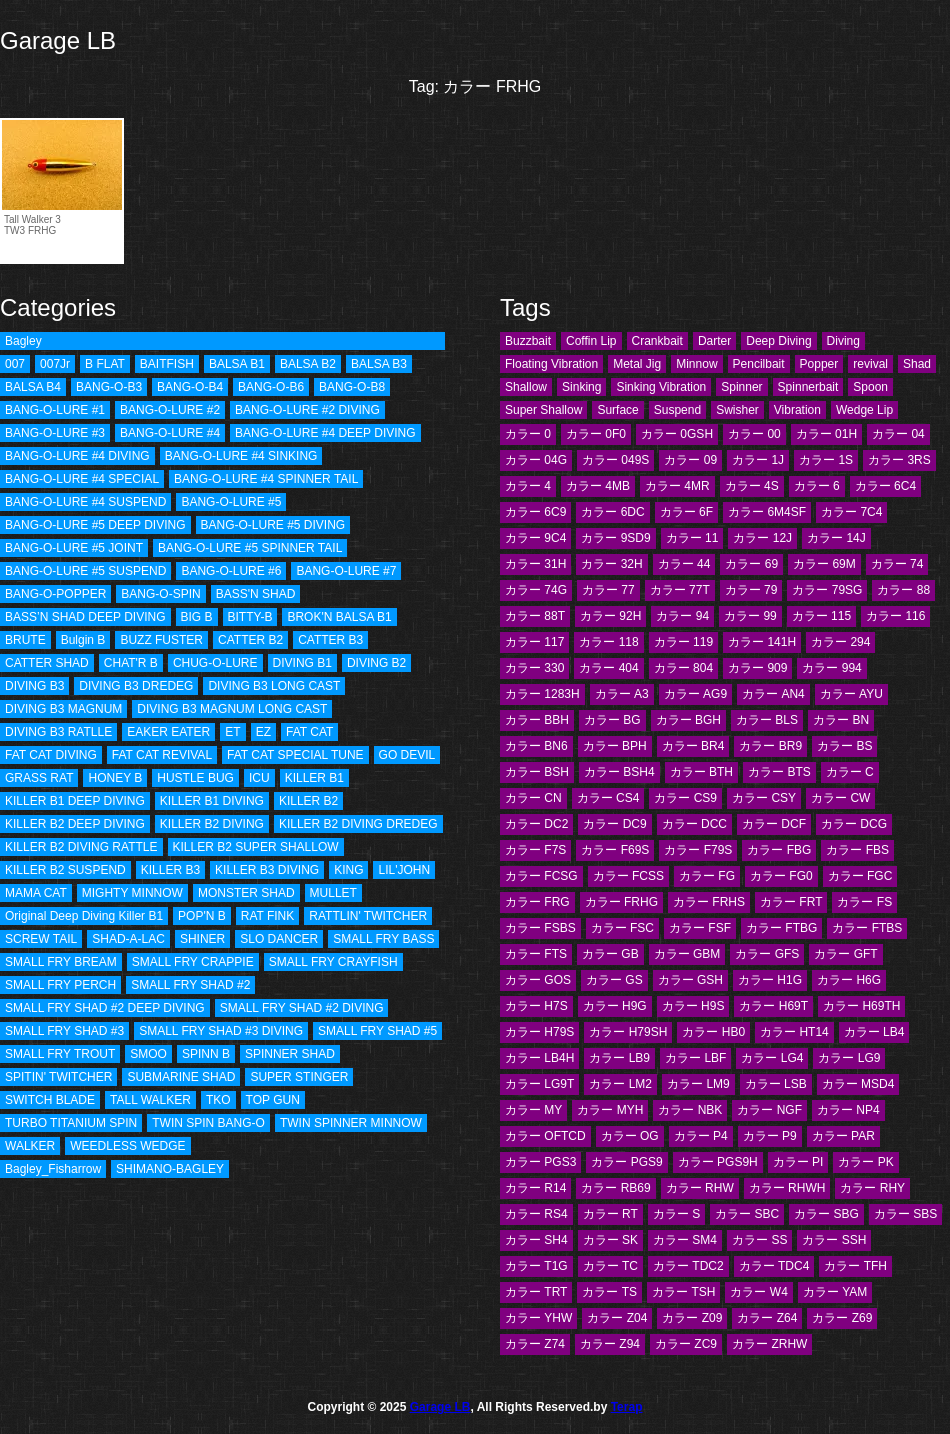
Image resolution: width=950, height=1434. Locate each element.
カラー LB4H (539, 1058)
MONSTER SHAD (246, 893)
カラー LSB (776, 1084)
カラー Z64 (767, 1318)
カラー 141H (762, 642)
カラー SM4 (685, 1240)
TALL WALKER (150, 1100)
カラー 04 (898, 434)
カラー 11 (692, 538)
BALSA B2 (308, 364)
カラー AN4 (773, 694)
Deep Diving (778, 341)
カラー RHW (700, 1188)
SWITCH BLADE (50, 1100)
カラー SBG (826, 1214)
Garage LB (58, 40)
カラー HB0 (713, 1032)
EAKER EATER (168, 732)
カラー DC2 (536, 824)
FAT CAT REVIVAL (162, 755)
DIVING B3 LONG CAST (274, 686)
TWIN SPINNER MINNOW (351, 1123)
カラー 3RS (899, 460)
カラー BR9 (770, 746)
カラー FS (864, 902)
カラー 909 (757, 668)
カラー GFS (767, 954)
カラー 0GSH (677, 434)
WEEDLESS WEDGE (127, 1146)
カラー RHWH (787, 1188)
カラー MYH (610, 1110)
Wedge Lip (864, 410)
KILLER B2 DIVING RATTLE (81, 847)
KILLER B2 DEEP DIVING (75, 824)
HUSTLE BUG (195, 778)
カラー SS (759, 1240)
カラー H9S (693, 1006)
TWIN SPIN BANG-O (208, 1123)
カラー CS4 (608, 798)
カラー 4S (752, 486)
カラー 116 (895, 616)
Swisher (737, 410)
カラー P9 (770, 1136)
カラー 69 (751, 564)
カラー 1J (758, 460)
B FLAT (105, 364)
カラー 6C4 (885, 486)
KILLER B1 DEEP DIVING (75, 801)
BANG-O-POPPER (55, 594)
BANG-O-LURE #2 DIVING (307, 410)
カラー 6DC (612, 512)
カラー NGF (769, 1110)
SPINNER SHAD (290, 1054)
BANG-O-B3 (109, 387)
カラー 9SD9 (615, 538)
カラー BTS (779, 772)
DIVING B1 (302, 663)
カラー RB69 (615, 1188)
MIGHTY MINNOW (132, 893)
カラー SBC (747, 1214)
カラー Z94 (610, 1344)
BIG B (197, 617)
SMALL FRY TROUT (60, 1054)
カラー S (676, 1214)
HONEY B (115, 778)
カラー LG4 (772, 1058)
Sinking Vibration (661, 387)
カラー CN (533, 798)
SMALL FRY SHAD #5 (377, 1031)
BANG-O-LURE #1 (55, 410)
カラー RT (610, 1214)
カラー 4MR (677, 486)
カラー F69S (615, 850)
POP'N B (202, 916)
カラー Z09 (692, 1318)
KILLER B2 (308, 801)
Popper (819, 364)
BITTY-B (250, 617)
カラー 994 (831, 668)
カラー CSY (764, 798)
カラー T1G (536, 1266)
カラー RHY (872, 1188)
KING (348, 870)
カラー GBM (687, 954)
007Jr (55, 364)
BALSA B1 (237, 364)
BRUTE (25, 640)
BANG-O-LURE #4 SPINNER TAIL (266, 479)
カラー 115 (821, 616)
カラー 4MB (598, 486)
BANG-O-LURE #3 (55, 433)
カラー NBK (690, 1110)
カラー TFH (855, 1266)
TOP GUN (273, 1100)
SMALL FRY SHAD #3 (64, 1031)
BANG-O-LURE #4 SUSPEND (85, 502)
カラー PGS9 (626, 1162)
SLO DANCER (279, 939)
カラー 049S (615, 460)
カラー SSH (834, 1240)
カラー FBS (857, 850)
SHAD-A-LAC (128, 939)
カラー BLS (767, 720)
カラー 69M (824, 564)
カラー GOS (538, 980)
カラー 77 (608, 590)
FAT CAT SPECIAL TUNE (295, 755)
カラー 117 (534, 642)
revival (870, 364)
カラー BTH (701, 772)
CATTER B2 (250, 640)
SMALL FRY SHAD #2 (190, 985)
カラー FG (707, 876)
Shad (917, 364)
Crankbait (657, 341)
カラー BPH (615, 746)
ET (232, 732)
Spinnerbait (808, 387)
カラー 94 (682, 616)
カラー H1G (770, 980)
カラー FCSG (541, 876)
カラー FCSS (628, 876)
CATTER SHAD (47, 663)
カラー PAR (843, 1136)
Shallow (526, 387)
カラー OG (630, 1136)
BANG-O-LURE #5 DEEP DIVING (95, 525)
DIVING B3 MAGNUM (63, 709)
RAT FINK (268, 916)
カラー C (850, 772)
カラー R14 (535, 1188)
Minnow (696, 364)
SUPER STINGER (299, 1077)
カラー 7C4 (851, 512)
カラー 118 (608, 642)
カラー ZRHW (769, 1344)
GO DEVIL (407, 755)
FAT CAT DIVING (51, 755)
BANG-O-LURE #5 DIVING (273, 525)
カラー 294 (840, 642)
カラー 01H (826, 434)
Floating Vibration (551, 364)
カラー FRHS (709, 902)
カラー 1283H (542, 694)
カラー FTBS (867, 928)
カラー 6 (817, 486)
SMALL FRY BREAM (61, 962)
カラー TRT (536, 1292)
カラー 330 (534, 668)
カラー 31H (535, 564)
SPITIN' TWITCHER (58, 1077)
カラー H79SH (628, 1032)
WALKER (30, 1146)
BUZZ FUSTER (161, 640)
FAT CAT (309, 732)
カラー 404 (608, 668)
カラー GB (610, 954)
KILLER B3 (170, 870)
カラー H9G (615, 1006)
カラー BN (841, 720)
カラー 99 (750, 616)
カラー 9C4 (535, 538)
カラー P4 (701, 1136)
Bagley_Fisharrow (53, 1169)
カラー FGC (860, 876)
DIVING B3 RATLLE (58, 732)
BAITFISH (167, 364)
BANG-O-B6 (271, 387)
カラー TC (610, 1266)
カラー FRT (791, 902)
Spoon (870, 387)
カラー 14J (836, 538)
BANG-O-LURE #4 (170, 433)
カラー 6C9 (535, 512)
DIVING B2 (376, 663)
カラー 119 (683, 642)
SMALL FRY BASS (383, 939)
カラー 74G (536, 590)
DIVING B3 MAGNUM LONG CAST (232, 709)
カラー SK (610, 1240)
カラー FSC (622, 928)
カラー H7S (536, 1006)
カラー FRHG (621, 902)
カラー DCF (774, 824)
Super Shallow (543, 410)
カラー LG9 (849, 1058)
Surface (617, 410)
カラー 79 (751, 590)
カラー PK (865, 1162)
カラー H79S (539, 1032)
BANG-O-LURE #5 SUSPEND (85, 571)
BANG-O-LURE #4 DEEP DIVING (325, 433)
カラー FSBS (540, 928)
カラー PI (798, 1162)
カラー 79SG (827, 590)
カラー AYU (851, 694)
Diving (843, 341)
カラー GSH (690, 980)
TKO (218, 1100)
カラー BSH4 (619, 772)
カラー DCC (694, 824)
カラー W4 (758, 1292)
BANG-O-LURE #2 (170, 410)
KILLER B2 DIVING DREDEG (358, 824)
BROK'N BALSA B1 (339, 617)
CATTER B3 (330, 640)
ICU (259, 778)
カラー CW (840, 798)
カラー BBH (537, 720)
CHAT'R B (131, 663)
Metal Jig (637, 364)
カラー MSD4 (858, 1084)
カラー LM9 (698, 1084)
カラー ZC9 (686, 1344)
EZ (263, 732)
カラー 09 (690, 460)
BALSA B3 (379, 364)
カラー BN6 (536, 746)
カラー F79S (698, 850)
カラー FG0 (781, 876)
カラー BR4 (693, 746)
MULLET (333, 893)
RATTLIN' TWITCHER (368, 916)
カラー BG (612, 720)
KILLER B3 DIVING (267, 870)
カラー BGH (688, 720)
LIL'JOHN (404, 870)
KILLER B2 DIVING (212, 824)
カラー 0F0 (596, 434)
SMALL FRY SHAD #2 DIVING (302, 1008)
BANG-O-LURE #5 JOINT (74, 548)
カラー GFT (845, 954)
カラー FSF (700, 928)
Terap (627, 1407)
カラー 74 (897, 564)
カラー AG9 (695, 694)
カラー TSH (683, 1292)
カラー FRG (537, 902)
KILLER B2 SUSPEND (65, 870)
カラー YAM (835, 1292)
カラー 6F (686, 512)
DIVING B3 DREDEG (136, 686)
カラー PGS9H (718, 1162)
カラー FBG (779, 850)
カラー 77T (680, 590)
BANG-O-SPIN (160, 594)
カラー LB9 (619, 1058)
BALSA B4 (33, 387)
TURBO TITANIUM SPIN (71, 1123)
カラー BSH (537, 772)
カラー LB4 (874, 1032)
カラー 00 (754, 434)
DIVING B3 (34, 686)
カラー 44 (684, 564)
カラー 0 (528, 434)
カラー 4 (528, 486)
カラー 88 (903, 590)
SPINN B (206, 1054)
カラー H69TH (861, 1006)
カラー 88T (535, 616)
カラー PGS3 (540, 1162)
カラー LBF (695, 1058)
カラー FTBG (781, 928)
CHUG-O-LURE (215, 663)
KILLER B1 (314, 778)
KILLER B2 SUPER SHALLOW (256, 847)
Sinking (581, 387)
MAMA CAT (36, 893)
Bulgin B (83, 640)
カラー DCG (854, 824)
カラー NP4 (848, 1110)
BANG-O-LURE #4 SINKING (241, 456)
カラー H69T (773, 1006)
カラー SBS (905, 1214)
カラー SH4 (536, 1240)
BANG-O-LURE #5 (231, 502)
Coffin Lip (591, 341)
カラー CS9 (685, 798)
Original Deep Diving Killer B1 (84, 916)
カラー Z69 (842, 1318)
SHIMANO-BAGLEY (170, 1169)
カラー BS (844, 746)
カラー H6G (849, 980)
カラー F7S (535, 850)
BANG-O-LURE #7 (346, 571)
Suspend (677, 410)
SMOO (148, 1054)
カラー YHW (538, 1318)
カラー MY (533, 1110)
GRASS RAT (39, 778)
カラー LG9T (539, 1084)
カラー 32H (611, 564)
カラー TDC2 (688, 1266)
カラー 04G (536, 460)
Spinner (741, 387)
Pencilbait (759, 364)
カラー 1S (826, 460)
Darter (714, 341)
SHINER (202, 939)
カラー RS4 (536, 1214)
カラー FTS (536, 954)
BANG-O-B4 (190, 387)
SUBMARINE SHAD (181, 1077)
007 (15, 364)
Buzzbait (528, 341)
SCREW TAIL (41, 939)
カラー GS (614, 980)
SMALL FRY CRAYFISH (333, 962)
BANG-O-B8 (352, 387)
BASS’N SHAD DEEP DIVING (85, 617)
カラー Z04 (617, 1318)
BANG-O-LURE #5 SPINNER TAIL (250, 548)
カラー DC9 (614, 824)
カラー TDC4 (774, 1266)
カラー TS (609, 1292)
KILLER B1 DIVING (212, 801)
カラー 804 (683, 668)
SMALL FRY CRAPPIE (193, 962)
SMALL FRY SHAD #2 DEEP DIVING (105, 1008)
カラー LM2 (620, 1084)
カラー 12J (762, 538)
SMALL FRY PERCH (60, 985)
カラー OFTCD (545, 1136)
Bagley (23, 341)
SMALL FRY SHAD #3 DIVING (221, 1031)
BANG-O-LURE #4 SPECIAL (82, 479)
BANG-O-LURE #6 (231, 571)
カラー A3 (622, 694)
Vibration (797, 410)
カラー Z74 (535, 1344)
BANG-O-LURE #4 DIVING (77, 456)
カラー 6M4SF (767, 512)
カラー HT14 (794, 1032)
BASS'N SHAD (256, 594)
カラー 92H (610, 616)
